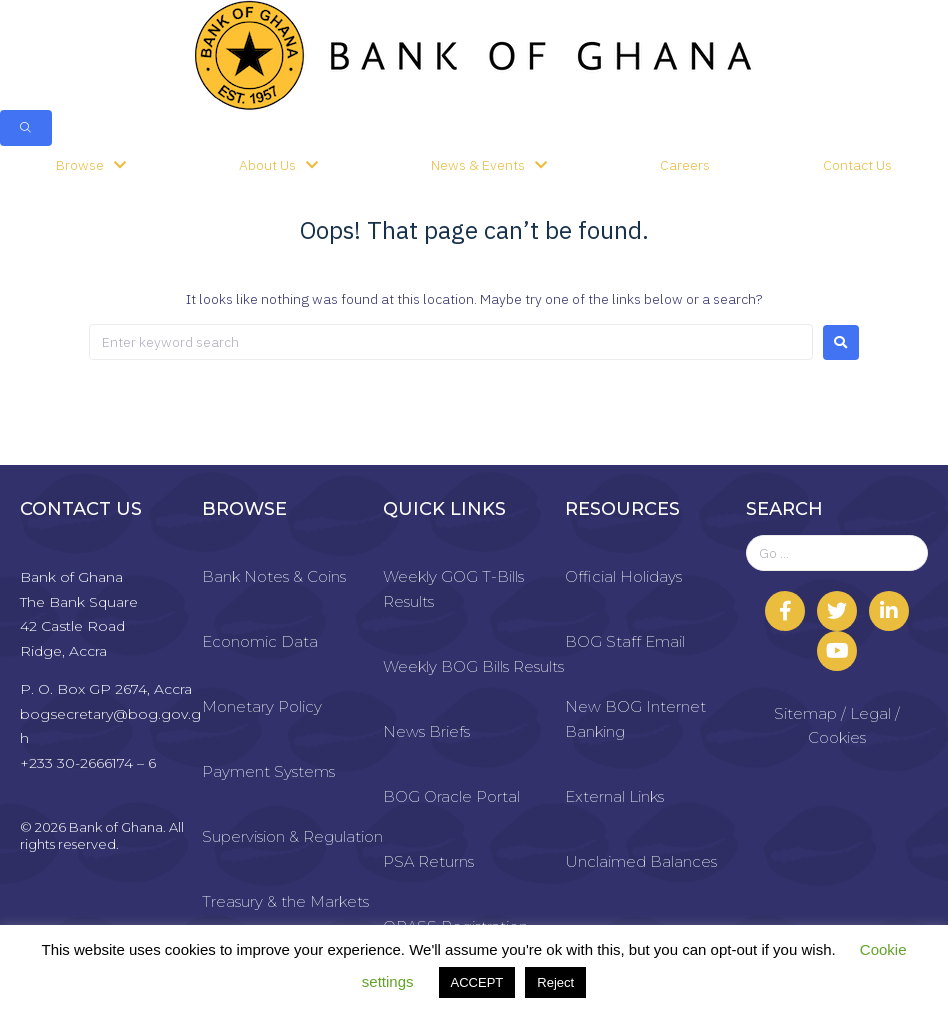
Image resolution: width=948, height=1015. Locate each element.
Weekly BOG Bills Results (473, 666)
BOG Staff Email (625, 641)
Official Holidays (623, 576)
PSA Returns (428, 861)
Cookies (837, 737)
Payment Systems (268, 771)
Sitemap (805, 713)
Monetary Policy (262, 706)
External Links (614, 796)
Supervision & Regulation (292, 836)
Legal (870, 713)
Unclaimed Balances (641, 861)
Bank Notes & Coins (274, 576)
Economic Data (260, 641)
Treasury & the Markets (285, 901)
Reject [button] (555, 982)
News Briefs (426, 731)
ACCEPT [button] (477, 982)
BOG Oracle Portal (451, 796)
